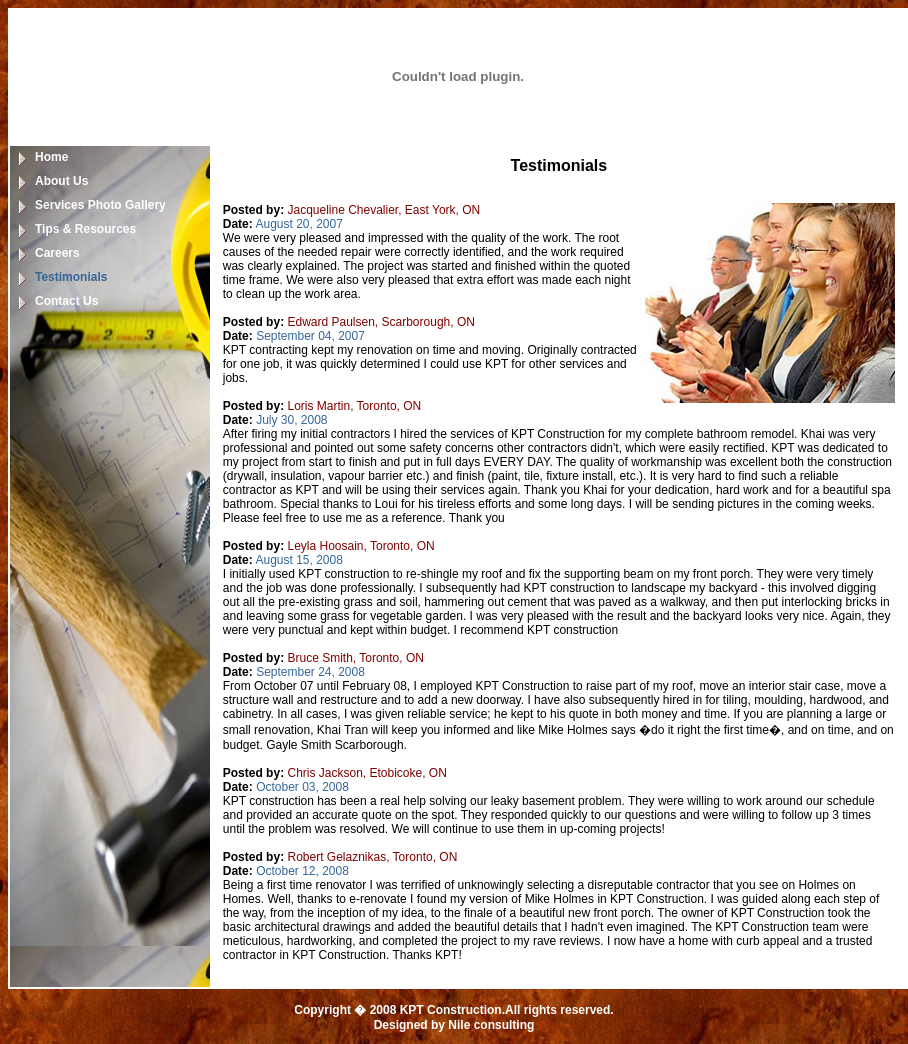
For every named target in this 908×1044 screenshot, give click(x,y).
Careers (57, 253)
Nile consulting (491, 1025)
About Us (61, 181)
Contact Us (66, 301)
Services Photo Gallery (100, 205)
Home (51, 157)
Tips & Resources (85, 229)
